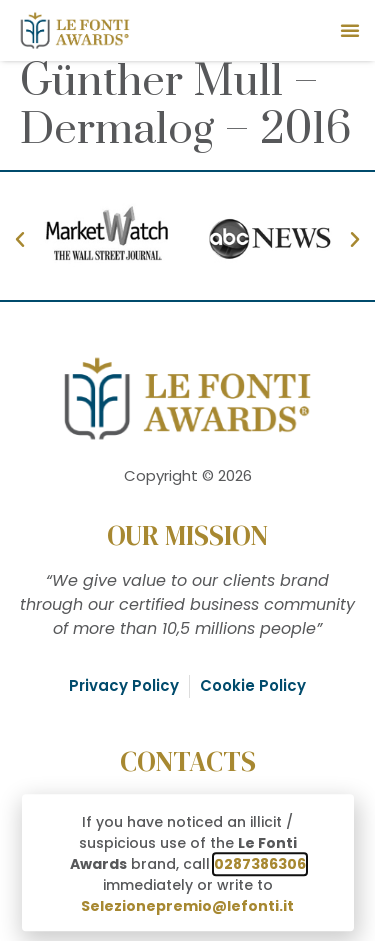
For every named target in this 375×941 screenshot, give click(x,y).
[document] (187, 470)
